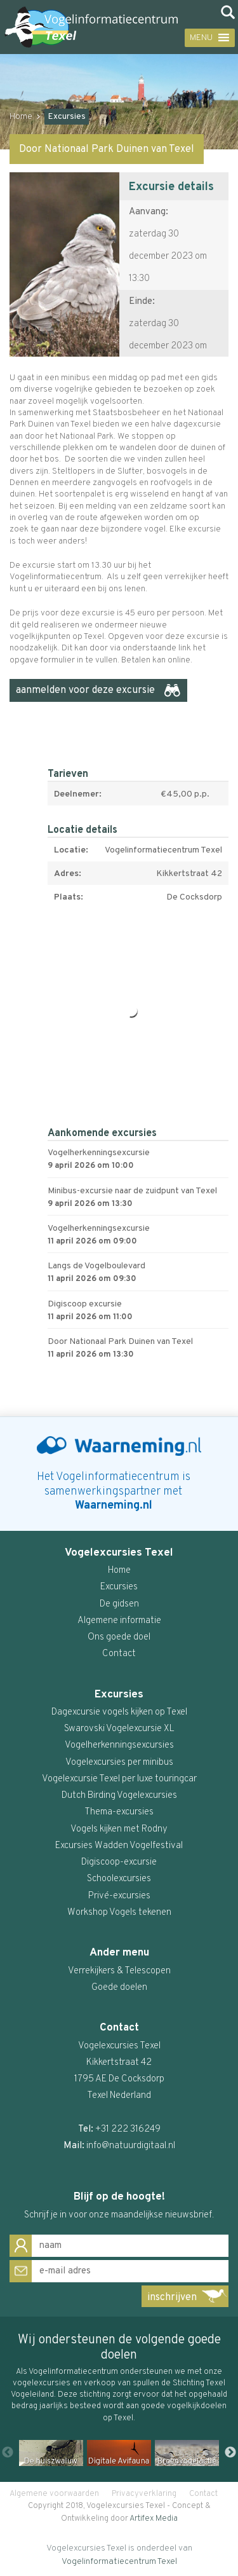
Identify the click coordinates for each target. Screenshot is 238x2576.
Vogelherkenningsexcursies (119, 1745)
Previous (7, 2452)
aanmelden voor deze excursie (85, 690)
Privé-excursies (119, 1896)
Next (230, 2452)
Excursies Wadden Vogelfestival (119, 1846)
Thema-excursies (119, 1812)
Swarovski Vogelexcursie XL (119, 1729)
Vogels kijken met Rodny (119, 1829)
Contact (203, 2494)
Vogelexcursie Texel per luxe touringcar (119, 1779)
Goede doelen (119, 1988)
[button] (199, 38)
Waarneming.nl (113, 1505)
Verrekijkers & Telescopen (119, 1971)
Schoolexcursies (119, 1879)
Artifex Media (153, 2519)
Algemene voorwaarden (54, 2494)
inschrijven (172, 2297)
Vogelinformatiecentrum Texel (119, 2561)
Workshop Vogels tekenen (119, 1913)
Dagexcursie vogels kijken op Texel (119, 1712)
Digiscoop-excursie (119, 1862)
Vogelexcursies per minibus (119, 1763)
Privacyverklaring (144, 2494)
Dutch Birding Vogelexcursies (119, 1796)
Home (21, 116)
